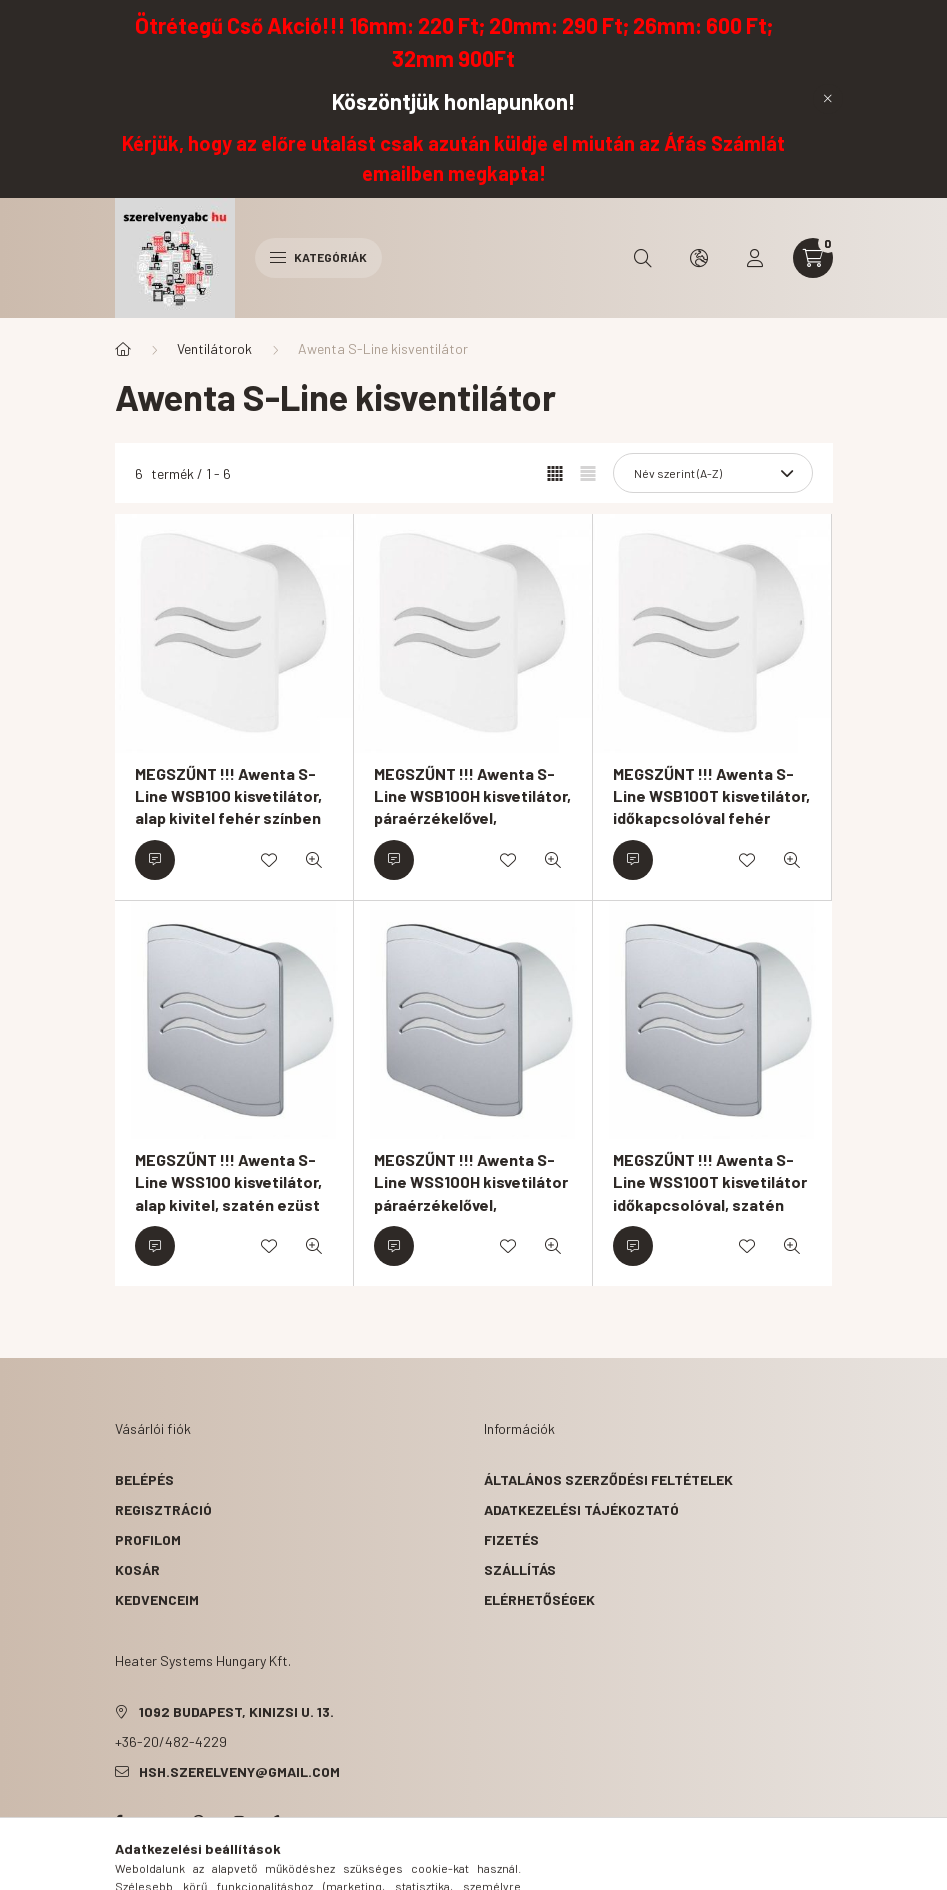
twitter (159, 1822)
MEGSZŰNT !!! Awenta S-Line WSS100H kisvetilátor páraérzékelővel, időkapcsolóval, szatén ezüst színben (471, 1204)
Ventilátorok (214, 348)
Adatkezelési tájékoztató (581, 1509)
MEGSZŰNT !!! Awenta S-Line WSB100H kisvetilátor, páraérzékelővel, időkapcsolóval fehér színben (472, 818)
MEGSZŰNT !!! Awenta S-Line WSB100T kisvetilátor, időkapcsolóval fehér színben (711, 807)
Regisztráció (163, 1509)
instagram (239, 1822)
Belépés (144, 1479)
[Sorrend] (713, 473)
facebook (119, 1822)
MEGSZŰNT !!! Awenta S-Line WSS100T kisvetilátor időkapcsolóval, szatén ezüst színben (710, 1193)
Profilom (148, 1539)
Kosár (137, 1569)
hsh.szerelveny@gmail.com (239, 1771)
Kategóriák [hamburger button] (318, 257)
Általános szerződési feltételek (608, 1479)
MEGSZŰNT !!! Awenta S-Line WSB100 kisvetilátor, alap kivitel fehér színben (228, 796)
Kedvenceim (157, 1599)
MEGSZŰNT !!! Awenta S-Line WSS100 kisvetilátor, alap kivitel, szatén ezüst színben (228, 1193)
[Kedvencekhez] (269, 860)
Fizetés (511, 1539)
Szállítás (520, 1569)
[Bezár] (828, 99)
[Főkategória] (123, 349)
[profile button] (755, 258)
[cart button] (813, 258)
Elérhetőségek (539, 1599)
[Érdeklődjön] (155, 860)
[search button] (643, 258)
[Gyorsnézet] (314, 860)
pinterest (199, 1822)
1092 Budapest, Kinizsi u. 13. (236, 1711)
